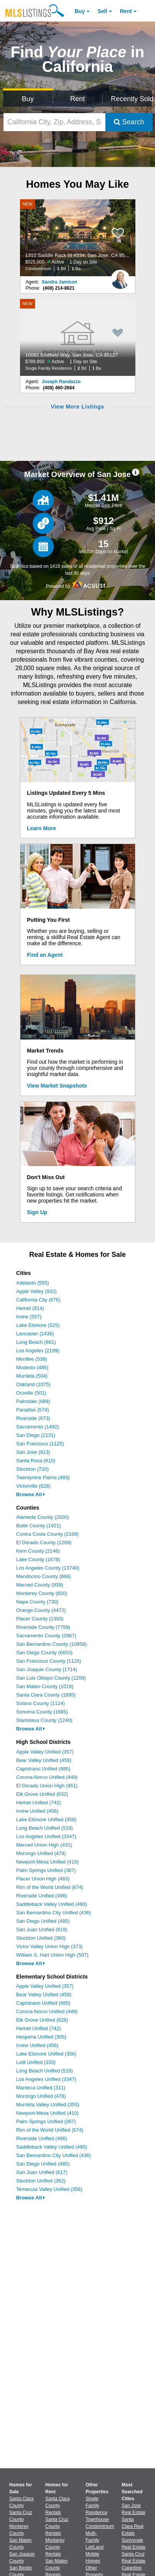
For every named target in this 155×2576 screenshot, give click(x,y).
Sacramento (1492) (37, 1427)
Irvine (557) (29, 1317)
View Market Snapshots (57, 1086)
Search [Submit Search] (129, 122)
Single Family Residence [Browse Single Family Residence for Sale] (97, 2505)
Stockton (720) (32, 1469)
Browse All (30, 1494)
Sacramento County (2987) (46, 1635)
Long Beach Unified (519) (44, 1828)
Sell (102, 11)
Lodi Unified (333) (36, 2062)
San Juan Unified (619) (41, 1929)
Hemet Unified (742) (38, 1802)
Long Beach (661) (36, 1342)
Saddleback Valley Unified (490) (51, 1904)
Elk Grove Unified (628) (42, 2020)
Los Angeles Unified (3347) (46, 1836)
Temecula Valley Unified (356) (49, 2189)
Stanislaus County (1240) (44, 1720)
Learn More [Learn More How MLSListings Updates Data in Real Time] (41, 828)
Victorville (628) (33, 1486)
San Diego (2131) (35, 1435)
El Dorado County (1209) (44, 1542)
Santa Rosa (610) (35, 1460)
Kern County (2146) (38, 1551)
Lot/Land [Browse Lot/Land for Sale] (95, 2547)
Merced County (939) (39, 1585)
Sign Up (37, 1212)
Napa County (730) (37, 1602)
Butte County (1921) (38, 1525)
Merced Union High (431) (44, 1845)
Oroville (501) (31, 1393)
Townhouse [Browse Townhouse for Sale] (97, 2519)
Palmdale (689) (33, 1401)
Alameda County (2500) (42, 1517)
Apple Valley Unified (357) (44, 1752)
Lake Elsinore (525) (38, 1325)
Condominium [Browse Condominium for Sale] (100, 2526)
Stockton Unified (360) (41, 1938)
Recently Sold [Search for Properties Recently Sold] (131, 99)
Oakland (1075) (33, 1384)
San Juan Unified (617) (41, 2172)
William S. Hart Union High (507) (52, 1955)
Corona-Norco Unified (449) (47, 1777)
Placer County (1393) (39, 1619)
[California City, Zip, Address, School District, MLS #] (54, 122)
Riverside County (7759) (43, 1627)
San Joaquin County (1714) (46, 1669)
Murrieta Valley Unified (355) (47, 2104)
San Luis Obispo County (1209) (51, 1678)
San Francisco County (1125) (48, 1661)
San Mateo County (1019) (44, 1686)
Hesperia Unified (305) (41, 2037)
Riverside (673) (33, 1418)
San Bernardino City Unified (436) (53, 1912)
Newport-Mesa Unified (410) (47, 1862)
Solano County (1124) (40, 1703)
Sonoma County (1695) (42, 1712)
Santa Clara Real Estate (132, 2526)
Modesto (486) (32, 1367)
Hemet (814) (30, 1308)
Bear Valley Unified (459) (44, 1760)
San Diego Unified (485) (43, 1921)
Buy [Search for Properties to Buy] (28, 99)
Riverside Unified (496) (41, 1896)
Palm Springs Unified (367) (46, 1870)
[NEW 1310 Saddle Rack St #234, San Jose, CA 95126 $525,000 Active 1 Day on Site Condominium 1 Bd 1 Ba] (77, 237)
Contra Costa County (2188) (47, 1534)
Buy (80, 11)
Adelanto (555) (32, 1283)
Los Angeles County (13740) (47, 1568)
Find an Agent (45, 955)
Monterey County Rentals (55, 2547)
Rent (126, 11)
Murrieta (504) (32, 1376)
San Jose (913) (33, 1452)
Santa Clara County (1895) (46, 1695)
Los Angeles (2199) (37, 1350)
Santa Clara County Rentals (57, 2505)
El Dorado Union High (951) (47, 1786)
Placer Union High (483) (43, 1879)
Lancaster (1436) (35, 1333)
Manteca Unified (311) (40, 2087)
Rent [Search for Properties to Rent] (77, 99)
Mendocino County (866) (43, 1576)
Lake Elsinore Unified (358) (46, 1819)
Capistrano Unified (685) (43, 1769)
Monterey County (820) (41, 1593)
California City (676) (38, 1300)
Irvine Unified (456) (37, 1811)
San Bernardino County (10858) (51, 1644)
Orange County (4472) (41, 1610)
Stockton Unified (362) (41, 2181)
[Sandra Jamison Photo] (120, 276)
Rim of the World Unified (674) (49, 1887)
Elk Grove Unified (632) (42, 1794)
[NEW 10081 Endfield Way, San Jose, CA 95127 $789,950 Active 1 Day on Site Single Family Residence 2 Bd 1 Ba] (77, 337)
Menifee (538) (31, 1359)
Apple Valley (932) (36, 1291)
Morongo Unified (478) (41, 1853)
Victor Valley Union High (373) (49, 1946)
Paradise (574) (32, 1410)
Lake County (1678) (38, 1559)
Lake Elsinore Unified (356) (46, 2054)
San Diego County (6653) (44, 1652)
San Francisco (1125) (40, 1443)
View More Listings (77, 407)
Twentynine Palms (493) (43, 1477)
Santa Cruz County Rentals (56, 2526)
